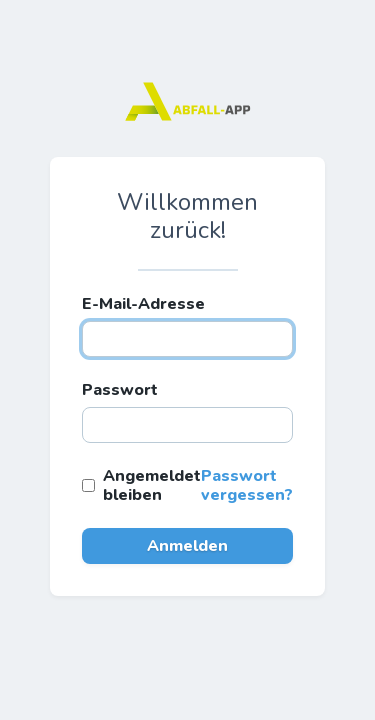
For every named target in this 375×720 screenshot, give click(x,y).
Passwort (120, 390)
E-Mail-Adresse (143, 304)
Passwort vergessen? (247, 485)
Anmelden (187, 546)
